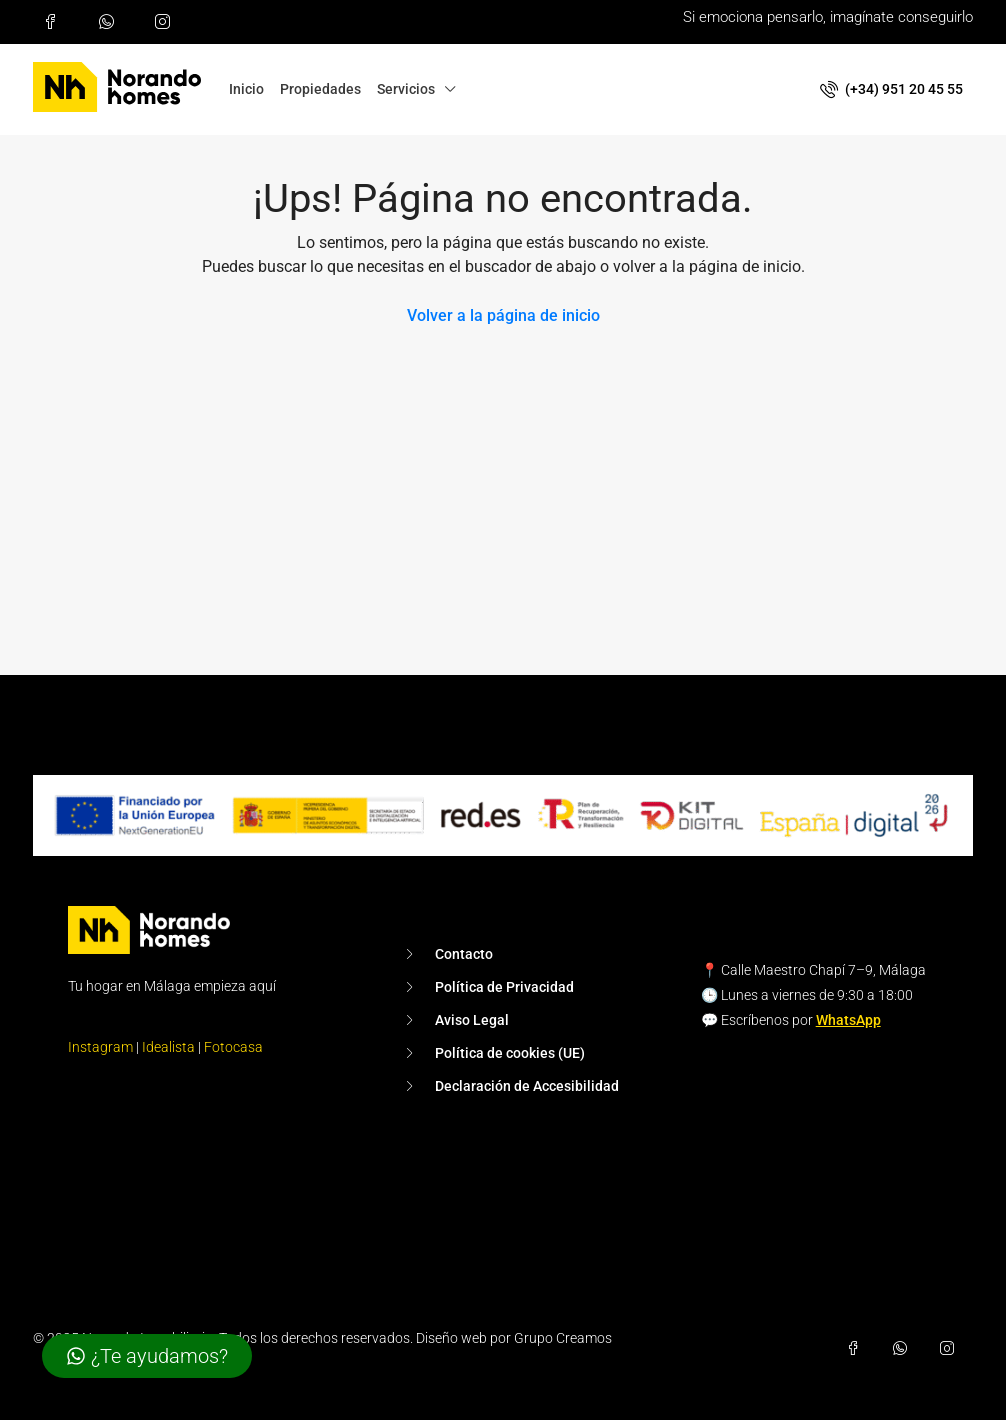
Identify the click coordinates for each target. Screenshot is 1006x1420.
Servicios (406, 89)
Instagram (100, 1047)
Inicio (246, 89)
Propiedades (320, 89)
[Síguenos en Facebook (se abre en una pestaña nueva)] (55, 22)
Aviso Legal (472, 1020)
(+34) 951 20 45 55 (891, 89)
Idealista (168, 1047)
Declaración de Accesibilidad (527, 1086)
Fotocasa (233, 1047)
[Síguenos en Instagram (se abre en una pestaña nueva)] (167, 22)
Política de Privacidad (504, 987)
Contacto (464, 954)
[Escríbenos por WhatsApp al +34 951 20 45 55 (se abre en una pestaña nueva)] (111, 22)
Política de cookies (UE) (510, 1053)
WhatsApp (848, 1020)
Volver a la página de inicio (503, 315)
